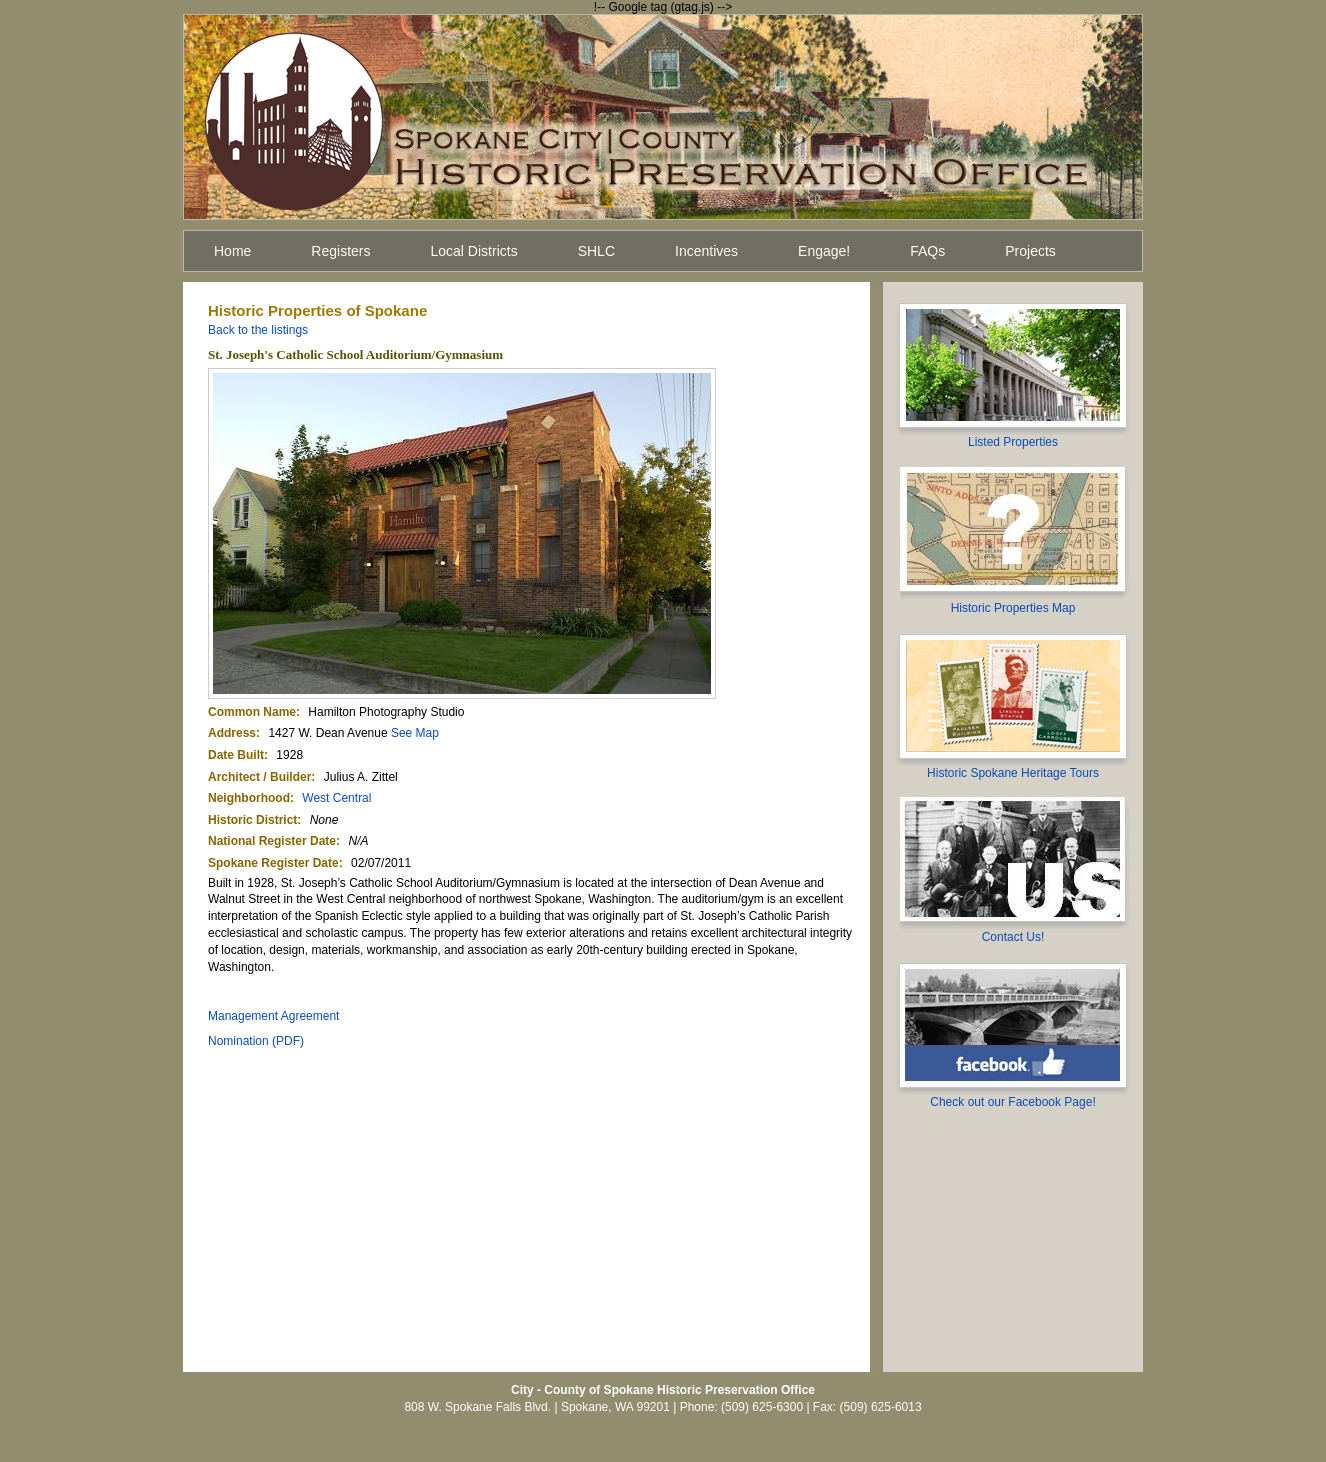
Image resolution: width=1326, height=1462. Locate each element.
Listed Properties (1013, 442)
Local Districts (474, 251)
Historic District (252, 820)
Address (232, 733)
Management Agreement (273, 1016)
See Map (415, 733)
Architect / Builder (259, 777)
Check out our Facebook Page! (1012, 1102)
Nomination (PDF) (256, 1041)
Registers (340, 251)
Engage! (824, 251)
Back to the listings (258, 330)
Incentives (706, 251)
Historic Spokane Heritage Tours (1013, 773)
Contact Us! (1013, 937)
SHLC (596, 251)
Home (232, 251)
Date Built (236, 755)
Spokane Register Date (273, 863)
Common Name (252, 712)
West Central (336, 798)
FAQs (927, 251)
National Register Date (272, 841)
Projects (1030, 251)
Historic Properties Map (1013, 608)
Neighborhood (249, 798)
